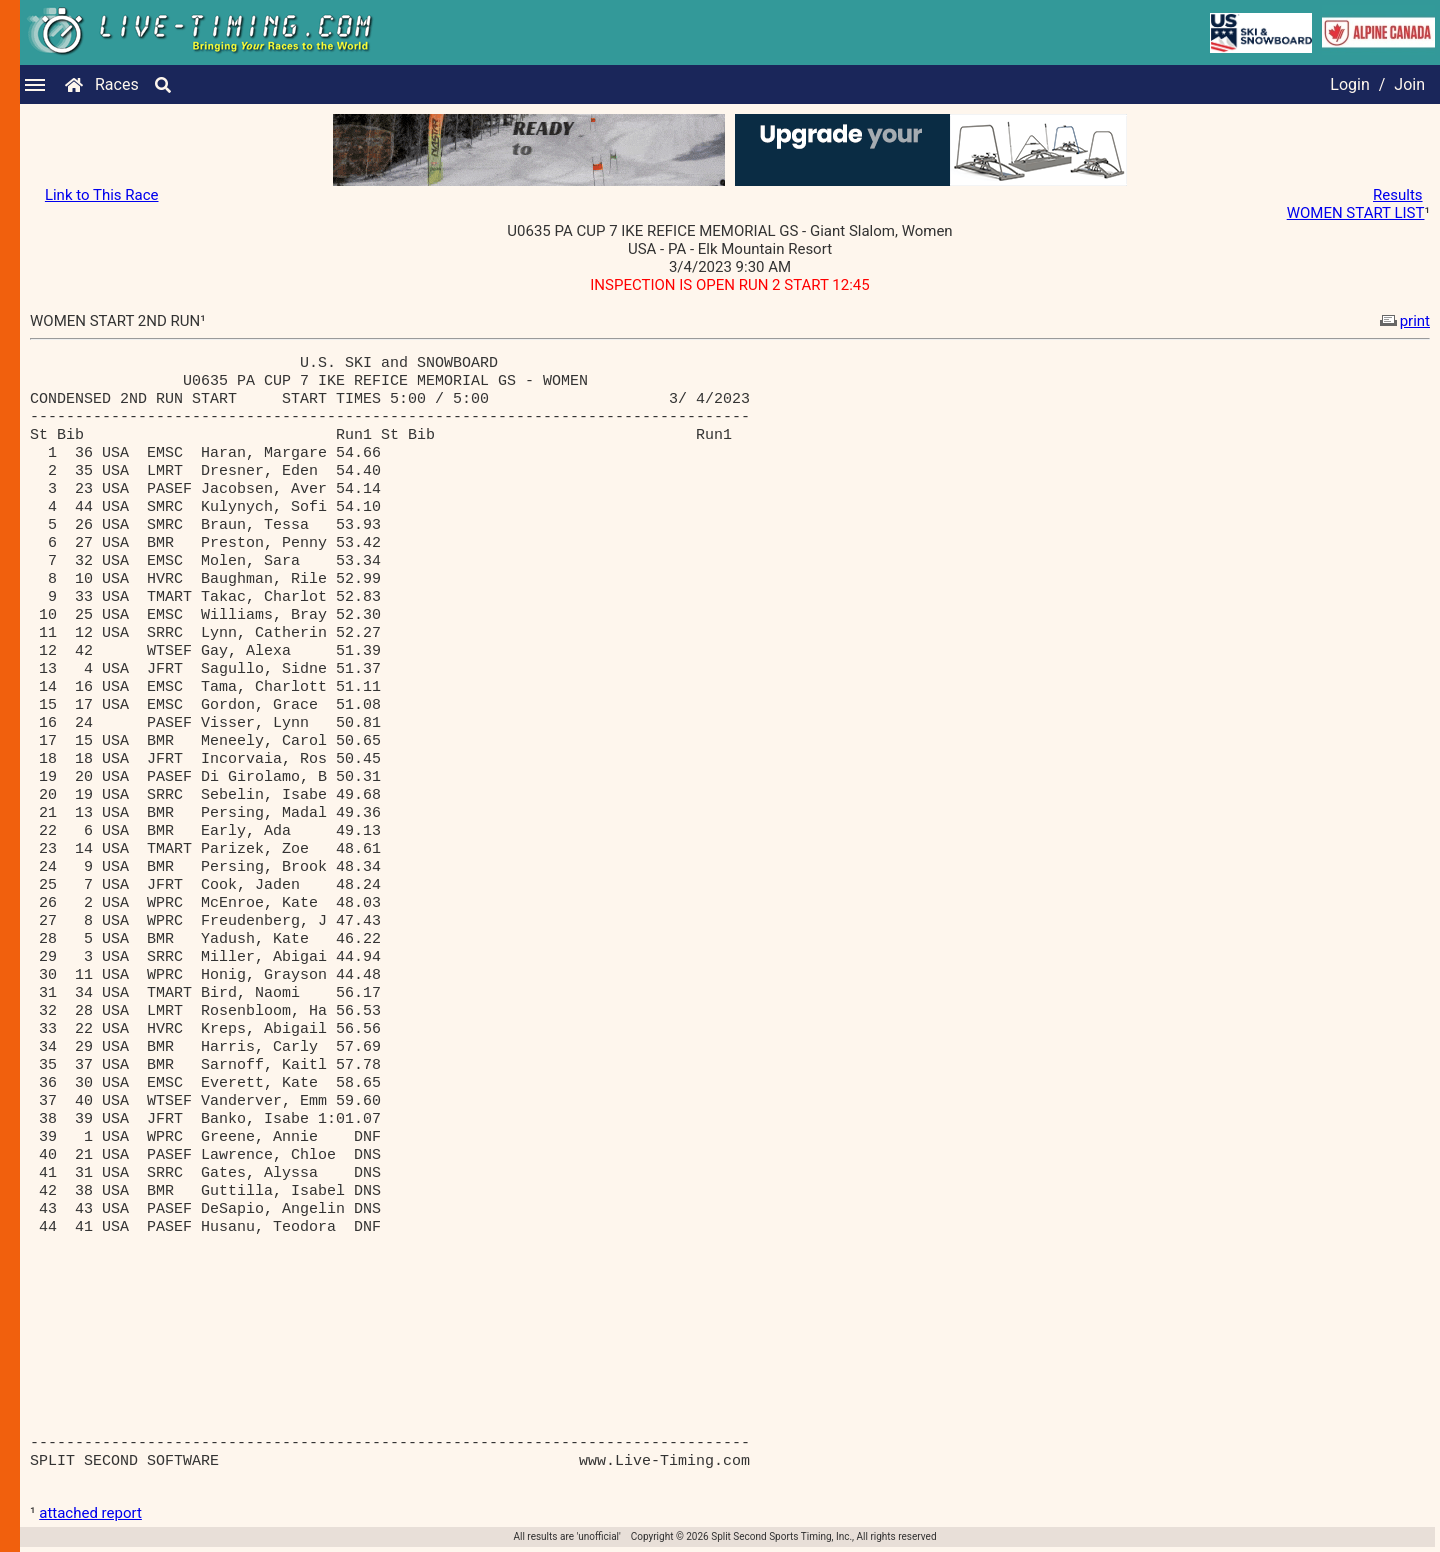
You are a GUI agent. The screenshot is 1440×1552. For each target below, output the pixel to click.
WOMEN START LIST (1356, 213)
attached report (90, 1513)
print (1403, 321)
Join (1409, 84)
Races (117, 84)
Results (1398, 195)
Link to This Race (102, 195)
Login (1349, 84)
